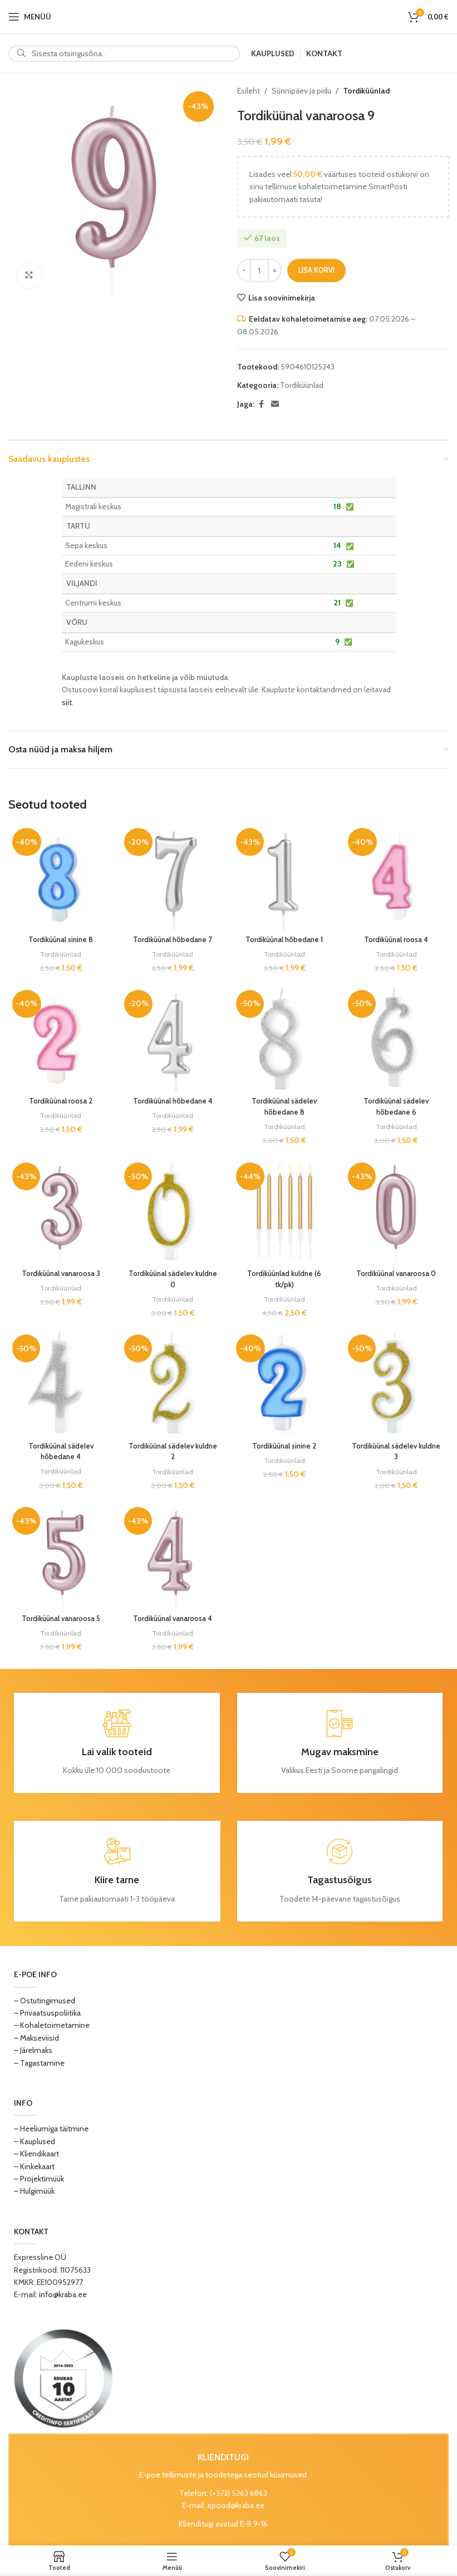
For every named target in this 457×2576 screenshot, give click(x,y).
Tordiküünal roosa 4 (398, 936)
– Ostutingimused (44, 2001)
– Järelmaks (33, 2051)
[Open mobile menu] (30, 17)
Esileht (248, 91)
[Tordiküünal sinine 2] (285, 1385)
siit (67, 702)
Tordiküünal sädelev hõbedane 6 (398, 1104)
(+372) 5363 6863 (238, 2494)
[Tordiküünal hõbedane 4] (172, 1038)
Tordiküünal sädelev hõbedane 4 (59, 1451)
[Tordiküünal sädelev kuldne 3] (398, 1385)
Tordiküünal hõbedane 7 (172, 936)
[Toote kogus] (259, 270)
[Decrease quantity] (244, 270)
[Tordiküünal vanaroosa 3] (59, 1211)
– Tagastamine (39, 2063)
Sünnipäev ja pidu (301, 91)
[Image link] (63, 2378)
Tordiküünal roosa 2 (59, 1099)
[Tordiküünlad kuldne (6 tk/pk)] (285, 1211)
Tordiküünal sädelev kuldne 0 (172, 1277)
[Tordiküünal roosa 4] (398, 875)
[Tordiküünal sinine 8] (59, 875)
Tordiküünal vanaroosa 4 (172, 1619)
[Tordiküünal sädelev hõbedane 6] (398, 1038)
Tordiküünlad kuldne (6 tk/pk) (285, 1277)
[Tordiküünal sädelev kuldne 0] (172, 1211)
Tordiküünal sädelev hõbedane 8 (285, 1104)
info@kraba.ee (63, 2296)
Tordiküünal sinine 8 (59, 936)
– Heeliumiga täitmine (51, 2130)
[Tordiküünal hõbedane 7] (172, 875)
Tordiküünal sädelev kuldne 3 (398, 1451)
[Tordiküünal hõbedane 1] (285, 875)
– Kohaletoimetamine (52, 2026)
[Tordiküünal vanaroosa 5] (59, 1558)
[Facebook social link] (261, 404)
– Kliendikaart (36, 2155)
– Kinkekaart (34, 2167)
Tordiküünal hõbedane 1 (285, 936)
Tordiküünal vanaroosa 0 (398, 1272)
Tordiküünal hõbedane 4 (172, 1099)
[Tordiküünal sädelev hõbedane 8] (285, 1038)
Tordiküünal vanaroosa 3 (59, 1272)
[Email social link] (275, 404)
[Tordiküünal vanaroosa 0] (398, 1211)
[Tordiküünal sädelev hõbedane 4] (59, 1385)
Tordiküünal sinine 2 (284, 1446)
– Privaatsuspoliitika (47, 2014)
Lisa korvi (316, 269)
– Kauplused (34, 2142)
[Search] (124, 53)
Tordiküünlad (366, 91)
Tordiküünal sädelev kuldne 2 (172, 1451)
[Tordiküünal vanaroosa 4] (172, 1558)
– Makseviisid (36, 2039)
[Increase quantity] (275, 270)
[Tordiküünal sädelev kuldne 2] (172, 1385)
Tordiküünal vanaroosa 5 (59, 1619)
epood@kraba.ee (235, 2506)
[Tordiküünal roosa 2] (59, 1038)
